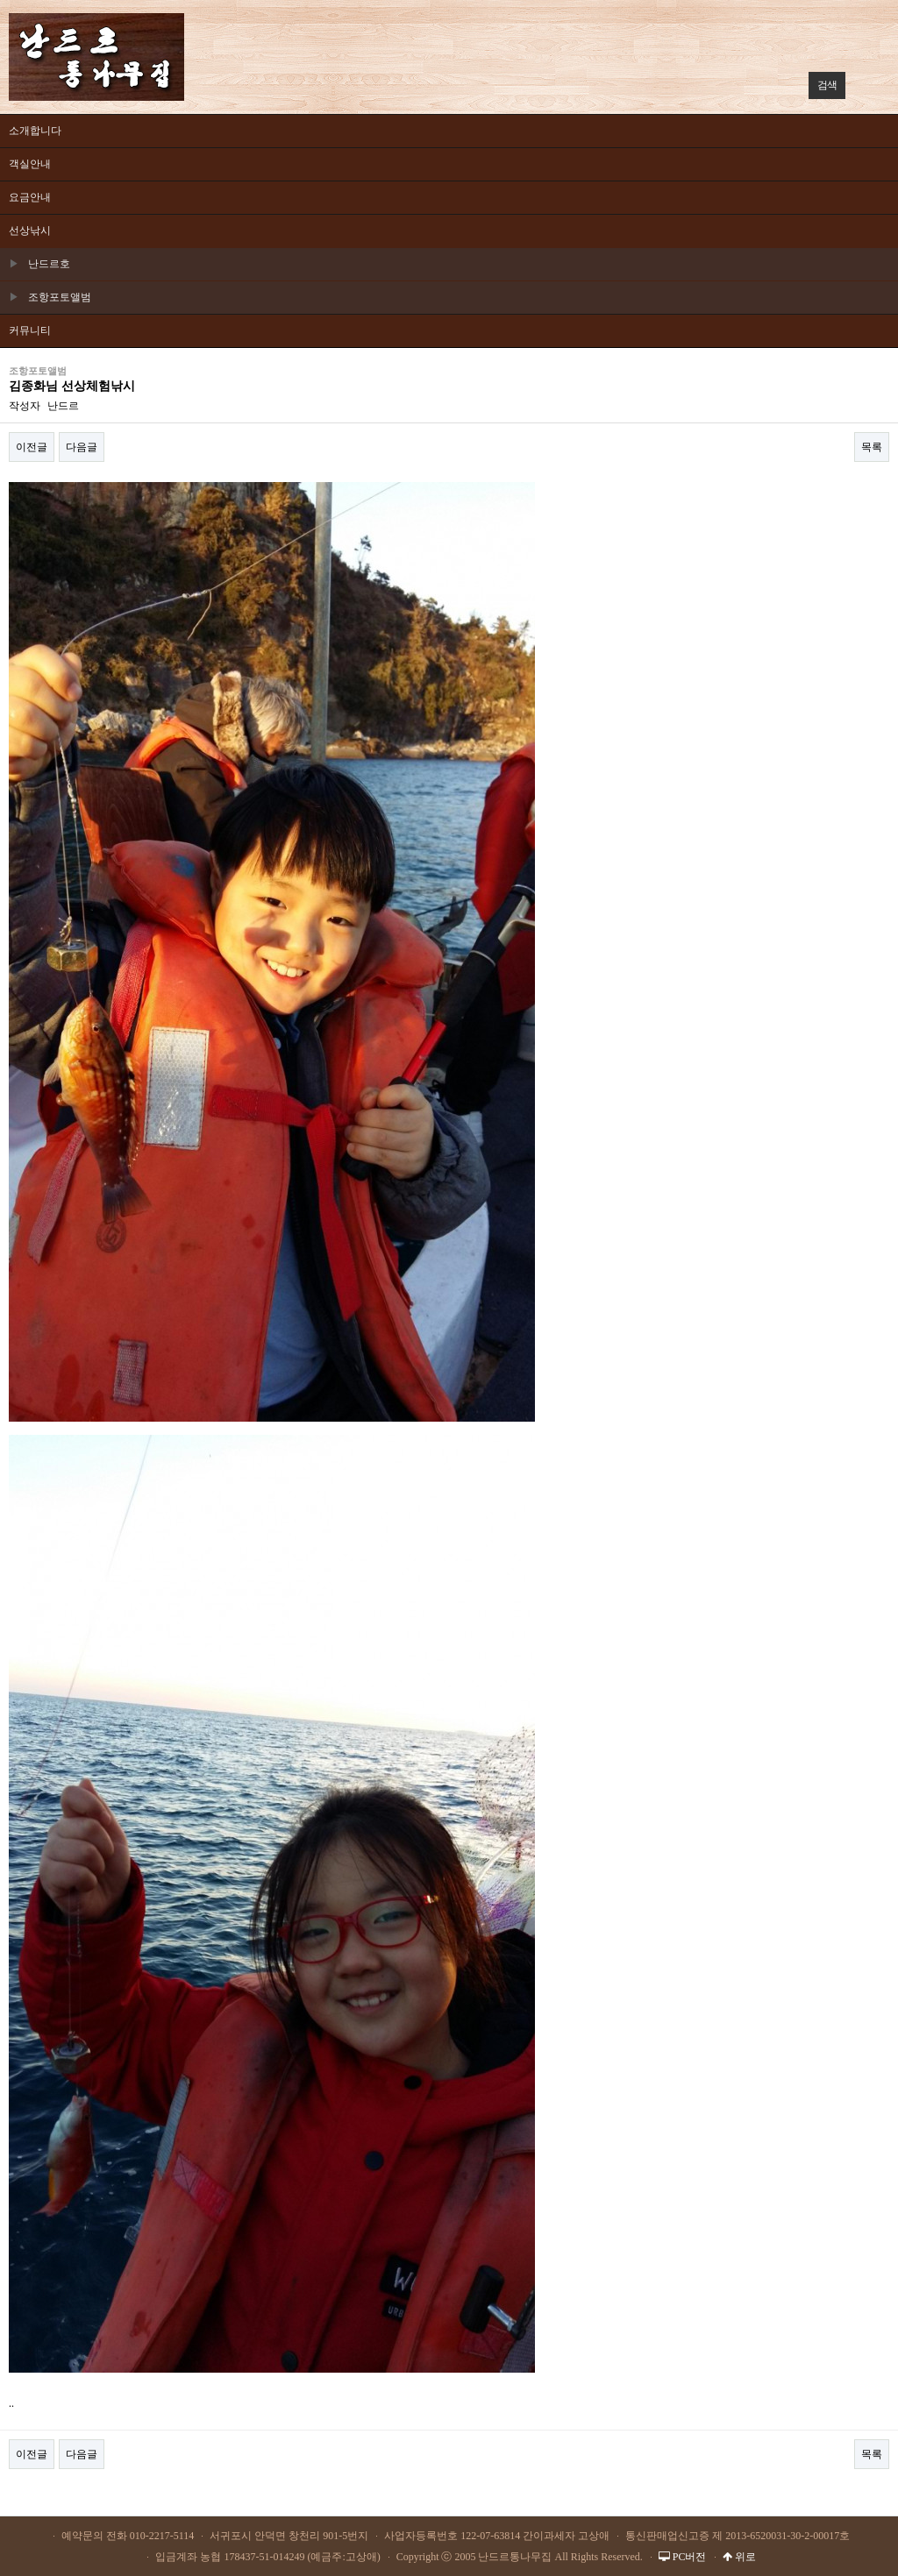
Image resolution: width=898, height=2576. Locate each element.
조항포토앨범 (50, 297)
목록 (871, 447)
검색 (823, 81)
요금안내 (30, 197)
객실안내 (30, 164)
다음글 (81, 447)
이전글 (31, 447)
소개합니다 (35, 130)
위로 (739, 2557)
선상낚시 (30, 230)
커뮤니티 (30, 330)
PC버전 (683, 2557)
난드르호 (39, 264)
